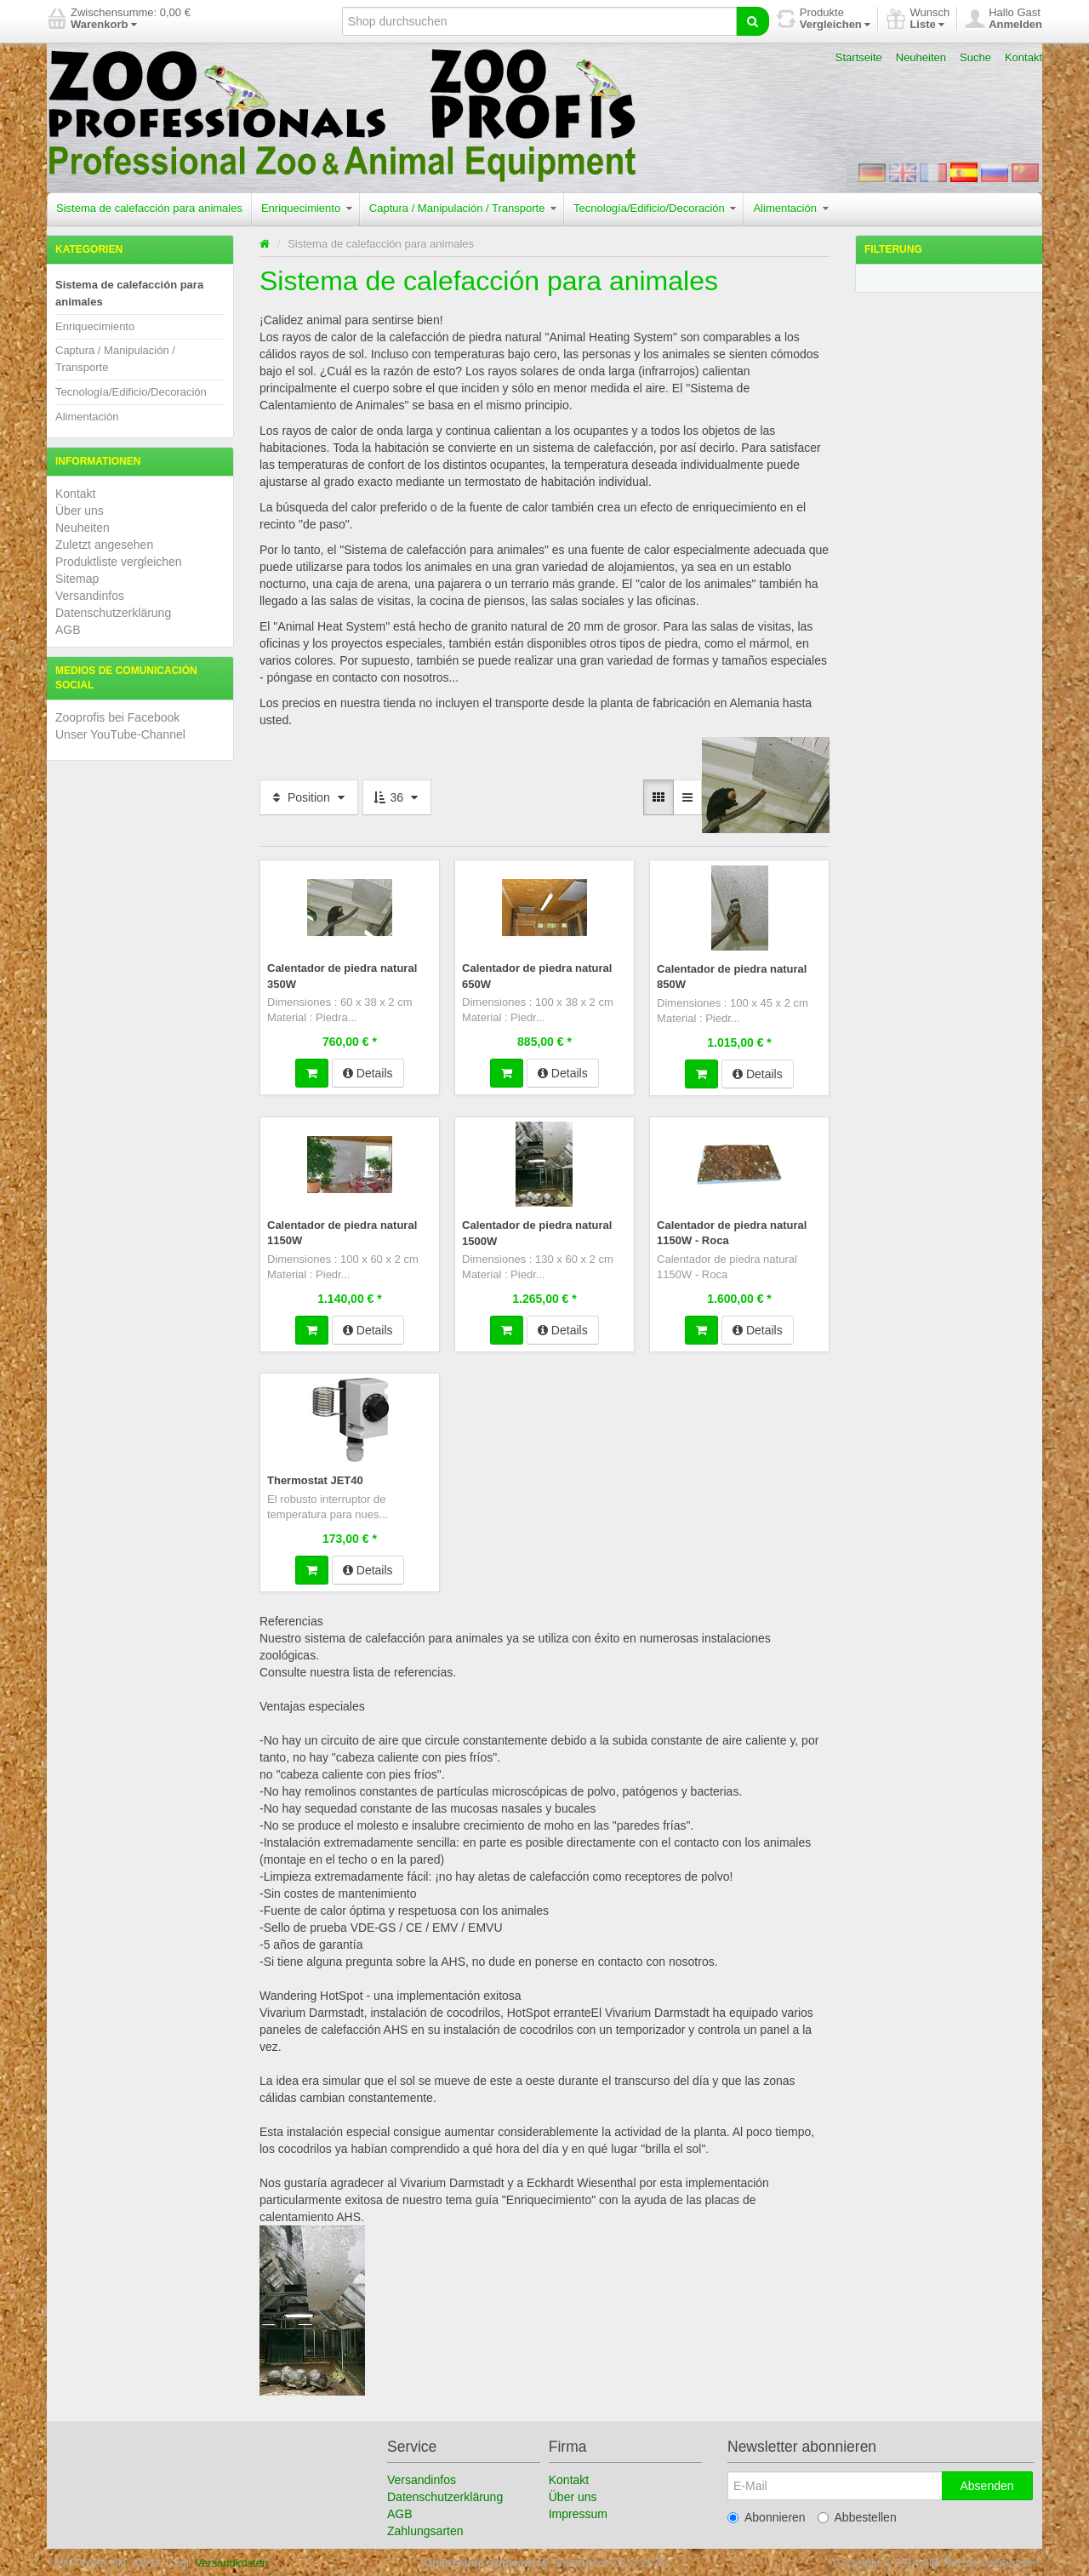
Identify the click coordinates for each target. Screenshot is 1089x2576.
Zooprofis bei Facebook (117, 717)
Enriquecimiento (306, 208)
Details (368, 1072)
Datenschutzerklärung (113, 613)
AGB (68, 630)
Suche (975, 57)
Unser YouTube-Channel (120, 734)
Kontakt (1023, 57)
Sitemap (77, 578)
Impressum (578, 2512)
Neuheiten (921, 57)
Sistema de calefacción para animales (149, 208)
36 (397, 797)
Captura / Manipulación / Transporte (462, 208)
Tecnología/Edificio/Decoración (654, 208)
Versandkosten (231, 2561)
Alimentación (790, 208)
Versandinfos (89, 596)
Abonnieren (766, 2515)
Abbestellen (857, 2515)
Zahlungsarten (425, 2529)
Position (309, 797)
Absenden (986, 2484)
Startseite (858, 57)
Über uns (79, 510)
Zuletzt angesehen (104, 544)
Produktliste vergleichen (118, 561)
